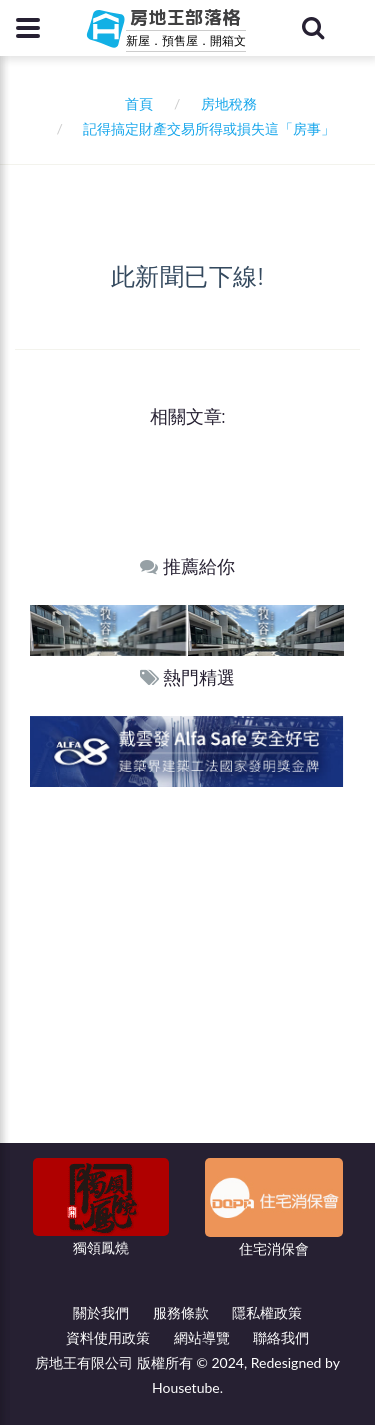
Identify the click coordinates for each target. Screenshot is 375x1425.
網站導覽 (202, 1337)
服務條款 (181, 1312)
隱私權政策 (267, 1312)
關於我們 (101, 1312)
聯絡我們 (281, 1337)
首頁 (135, 103)
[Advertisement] (187, 984)
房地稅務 (229, 103)
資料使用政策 (108, 1337)
